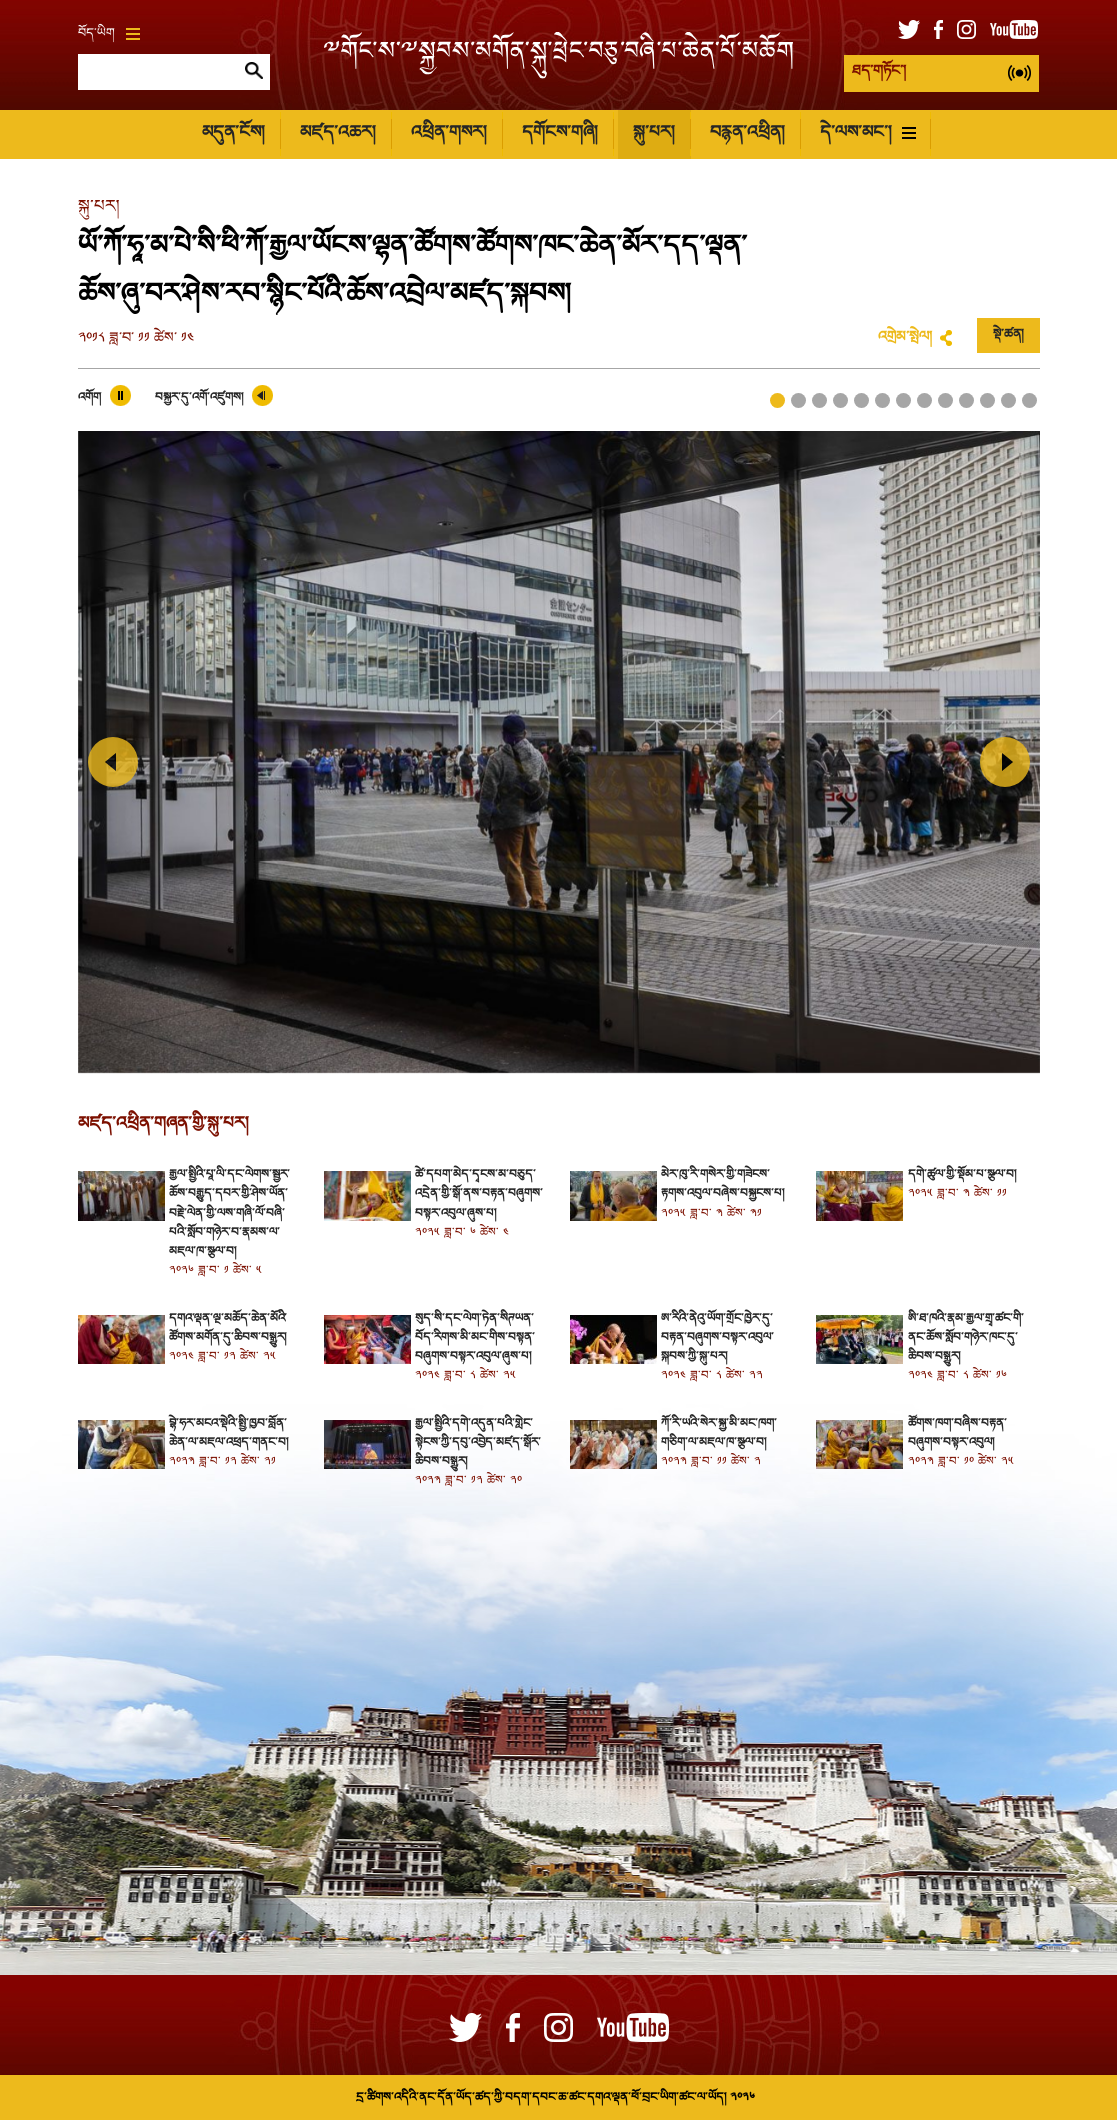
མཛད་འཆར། (337, 133)
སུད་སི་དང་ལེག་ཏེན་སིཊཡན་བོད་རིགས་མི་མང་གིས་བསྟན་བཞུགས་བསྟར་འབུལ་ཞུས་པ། (475, 1338)
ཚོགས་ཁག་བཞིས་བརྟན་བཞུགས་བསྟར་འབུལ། (957, 1433)
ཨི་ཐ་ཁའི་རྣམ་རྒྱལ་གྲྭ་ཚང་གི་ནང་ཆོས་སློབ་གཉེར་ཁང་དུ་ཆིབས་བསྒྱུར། (966, 1338)
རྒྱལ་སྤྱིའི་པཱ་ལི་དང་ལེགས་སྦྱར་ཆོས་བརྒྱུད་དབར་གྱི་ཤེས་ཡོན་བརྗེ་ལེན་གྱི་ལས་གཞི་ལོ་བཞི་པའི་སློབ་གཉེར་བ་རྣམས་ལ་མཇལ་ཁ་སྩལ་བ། (229, 1213)
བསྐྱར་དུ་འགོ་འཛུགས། (199, 398)
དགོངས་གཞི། (559, 133)
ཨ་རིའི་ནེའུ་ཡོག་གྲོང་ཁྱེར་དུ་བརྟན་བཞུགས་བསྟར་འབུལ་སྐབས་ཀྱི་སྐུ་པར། (717, 1338)
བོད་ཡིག (109, 34)
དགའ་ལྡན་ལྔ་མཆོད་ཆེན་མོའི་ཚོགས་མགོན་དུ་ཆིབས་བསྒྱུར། (228, 1328)
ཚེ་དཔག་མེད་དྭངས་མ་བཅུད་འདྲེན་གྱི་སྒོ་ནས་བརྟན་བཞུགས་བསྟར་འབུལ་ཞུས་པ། (479, 1194)
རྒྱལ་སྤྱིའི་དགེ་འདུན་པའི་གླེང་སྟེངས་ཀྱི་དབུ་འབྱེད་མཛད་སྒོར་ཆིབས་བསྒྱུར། (478, 1443)
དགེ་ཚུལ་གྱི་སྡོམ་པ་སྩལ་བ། (962, 1175)
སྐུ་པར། (653, 133)
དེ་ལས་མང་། (868, 133)
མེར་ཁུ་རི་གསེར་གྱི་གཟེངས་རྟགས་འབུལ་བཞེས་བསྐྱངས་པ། (722, 1184)
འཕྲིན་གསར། (448, 133)
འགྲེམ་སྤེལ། (905, 338)
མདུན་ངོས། (233, 133)
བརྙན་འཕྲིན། (747, 133)
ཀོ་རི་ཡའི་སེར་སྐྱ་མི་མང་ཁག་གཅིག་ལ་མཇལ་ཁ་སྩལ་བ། (719, 1433)
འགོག (89, 398)
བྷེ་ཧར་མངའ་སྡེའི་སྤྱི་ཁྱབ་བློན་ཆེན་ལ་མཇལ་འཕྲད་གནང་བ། (228, 1433)
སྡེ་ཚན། (1008, 335)
